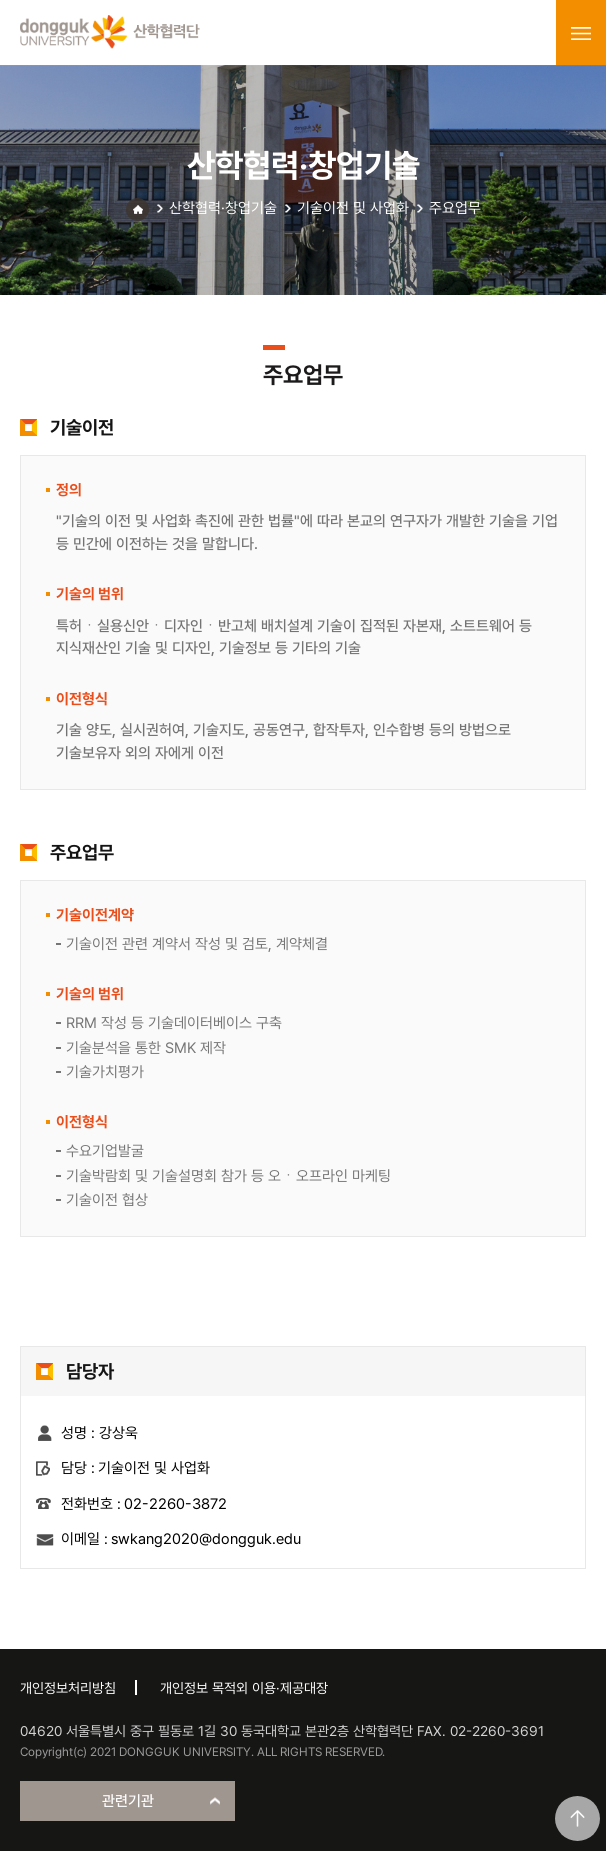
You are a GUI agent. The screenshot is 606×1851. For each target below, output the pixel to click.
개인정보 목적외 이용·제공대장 (244, 1688)
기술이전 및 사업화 (353, 208)
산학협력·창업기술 (223, 208)
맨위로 (577, 1818)
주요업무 (455, 208)
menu (581, 33)
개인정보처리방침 (68, 1688)
